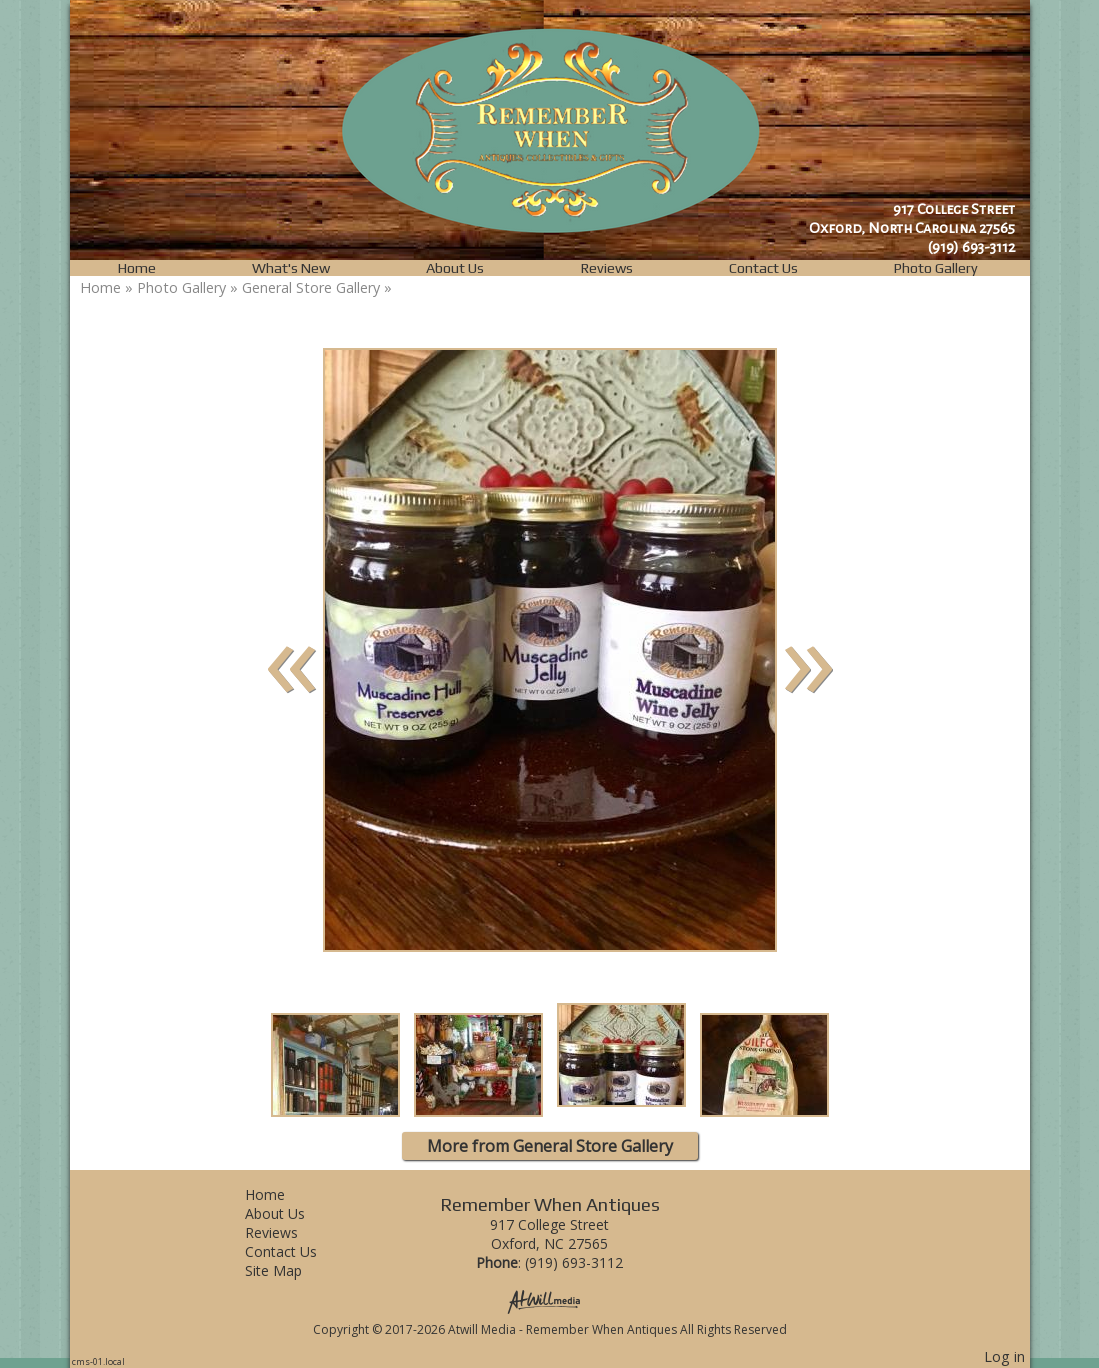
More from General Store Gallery (550, 1146)
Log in (1004, 1356)
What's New (291, 268)
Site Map (288, 1270)
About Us (455, 268)
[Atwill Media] (550, 1300)
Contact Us (763, 268)
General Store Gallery (311, 287)
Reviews (607, 268)
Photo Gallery (936, 268)
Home (137, 268)
